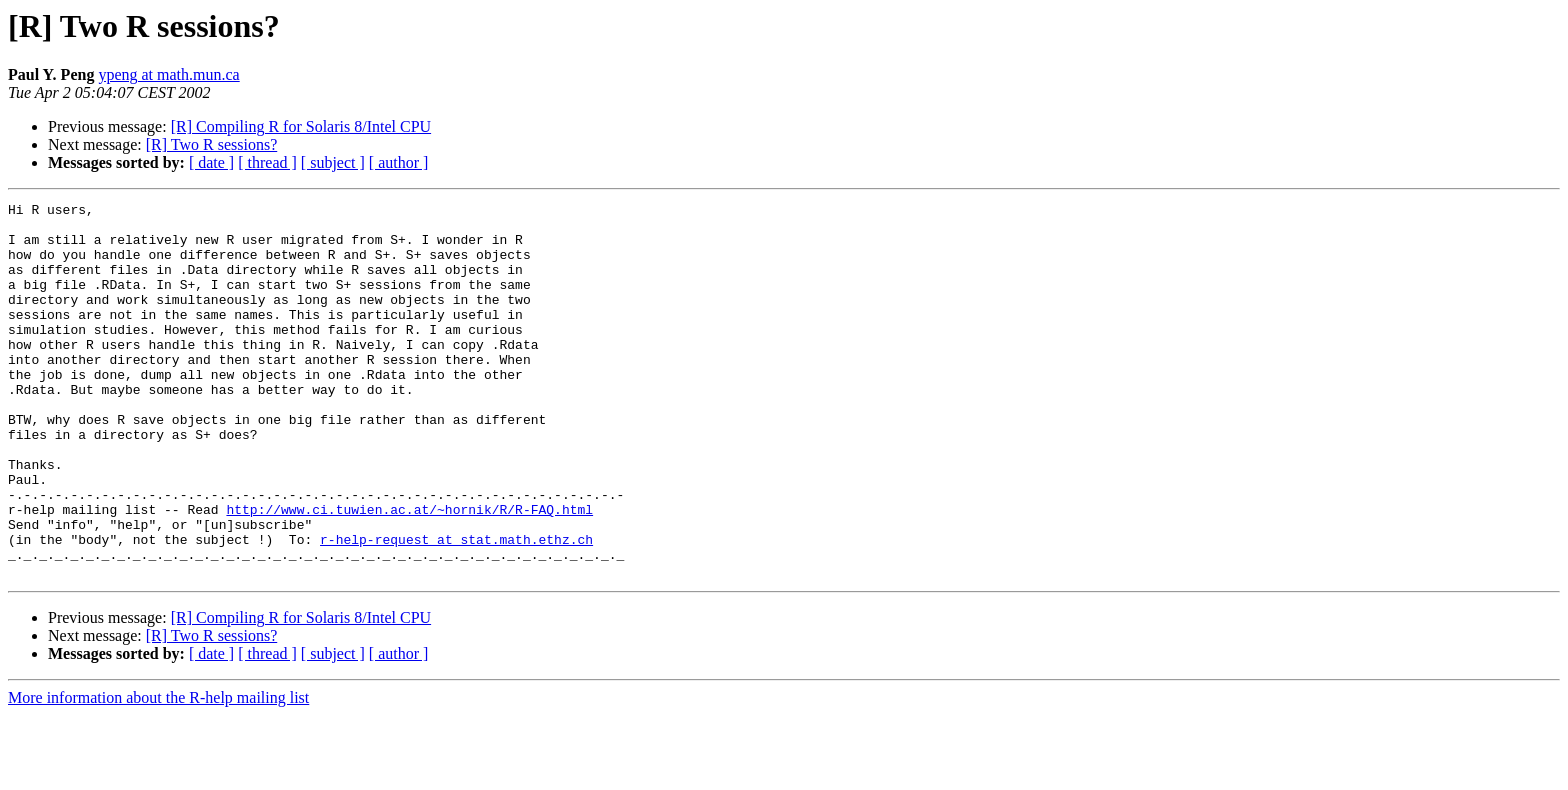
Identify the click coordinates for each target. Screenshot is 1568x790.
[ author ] (399, 162)
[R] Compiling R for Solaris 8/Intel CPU (301, 126)
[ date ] (211, 162)
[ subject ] (333, 162)
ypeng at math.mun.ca (168, 74)
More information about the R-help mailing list (158, 772)
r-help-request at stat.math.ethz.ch (456, 608)
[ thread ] (267, 162)
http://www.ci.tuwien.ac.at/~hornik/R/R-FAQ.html (409, 572)
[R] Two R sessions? (211, 144)
